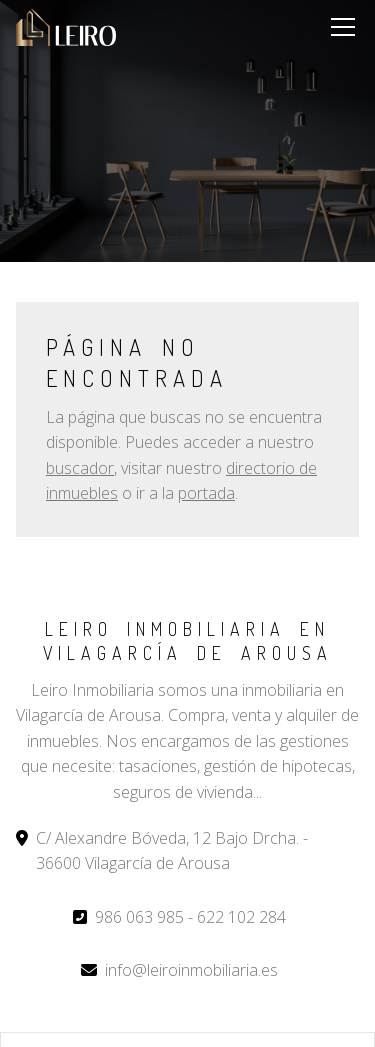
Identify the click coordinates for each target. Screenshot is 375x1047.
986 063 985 (139, 917)
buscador (80, 468)
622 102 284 (241, 917)
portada (206, 493)
